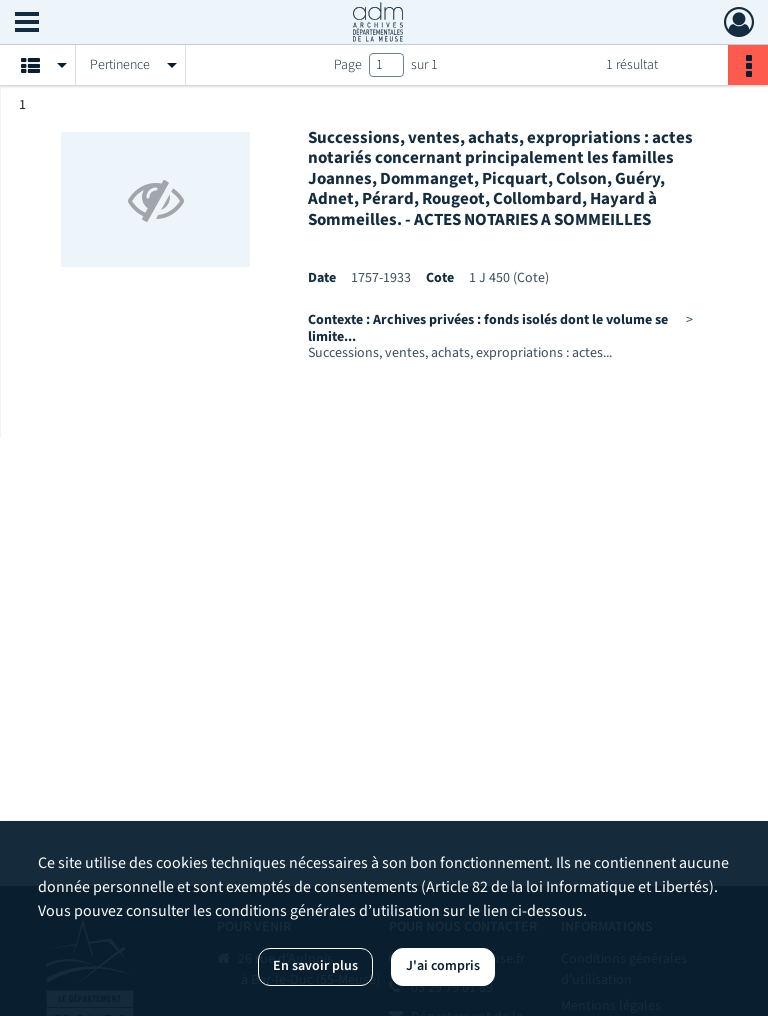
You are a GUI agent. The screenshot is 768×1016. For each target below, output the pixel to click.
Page (348, 65)
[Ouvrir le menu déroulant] (27, 24)
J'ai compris (443, 966)
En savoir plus (315, 966)
